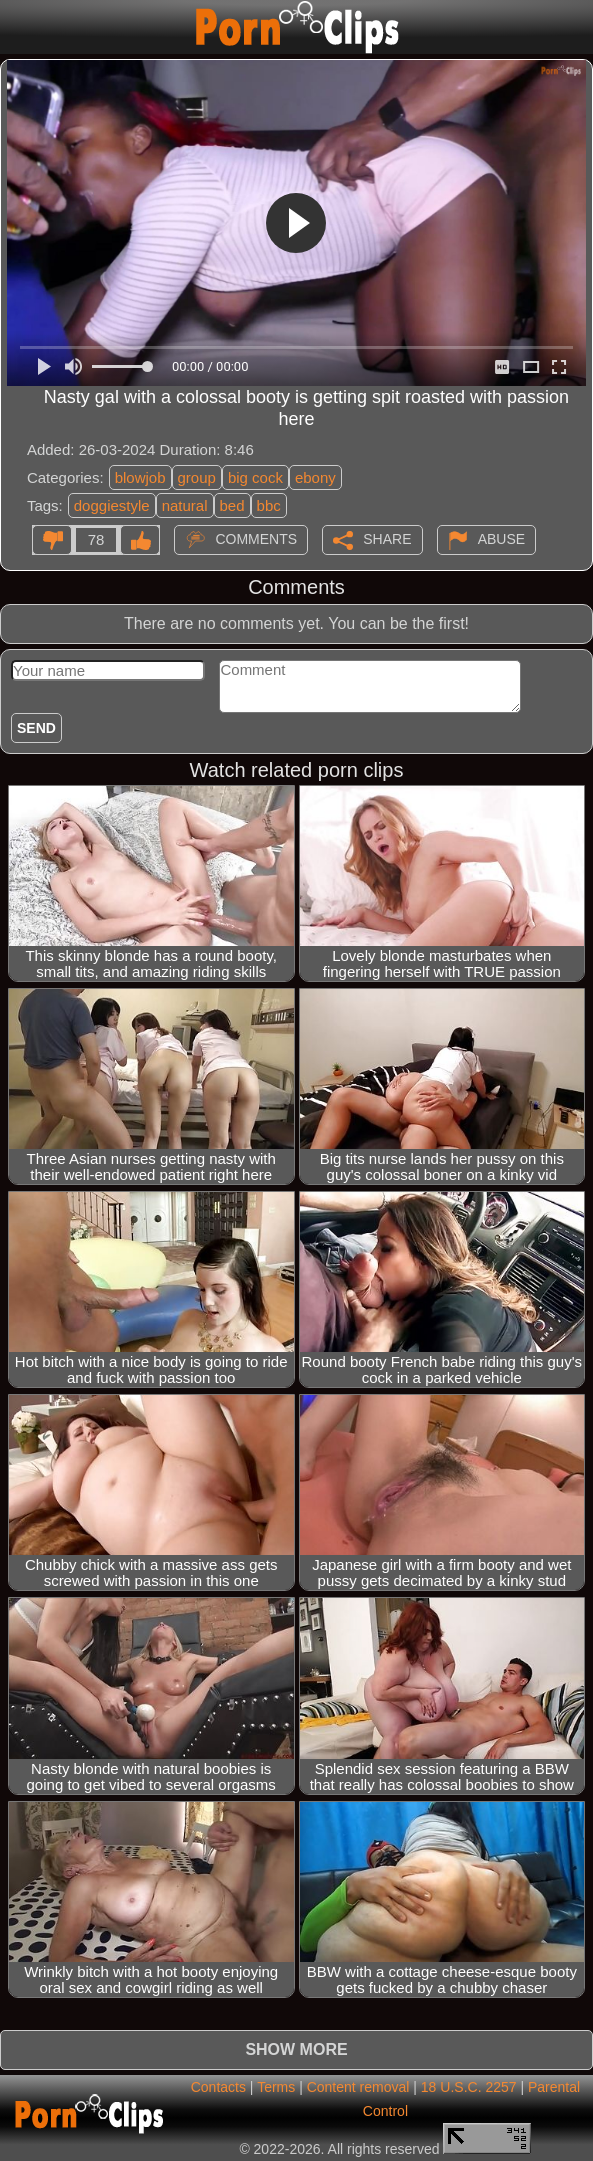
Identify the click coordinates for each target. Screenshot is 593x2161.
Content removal (358, 2087)
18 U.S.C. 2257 (469, 2087)
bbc (269, 505)
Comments (256, 539)
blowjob (140, 477)
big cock (255, 477)
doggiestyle (112, 505)
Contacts (218, 2087)
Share (387, 539)
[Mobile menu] (18, 27)
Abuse (501, 539)
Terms (276, 2087)
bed (232, 505)
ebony (315, 477)
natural (185, 505)
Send (36, 728)
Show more (296, 2049)
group (197, 477)
